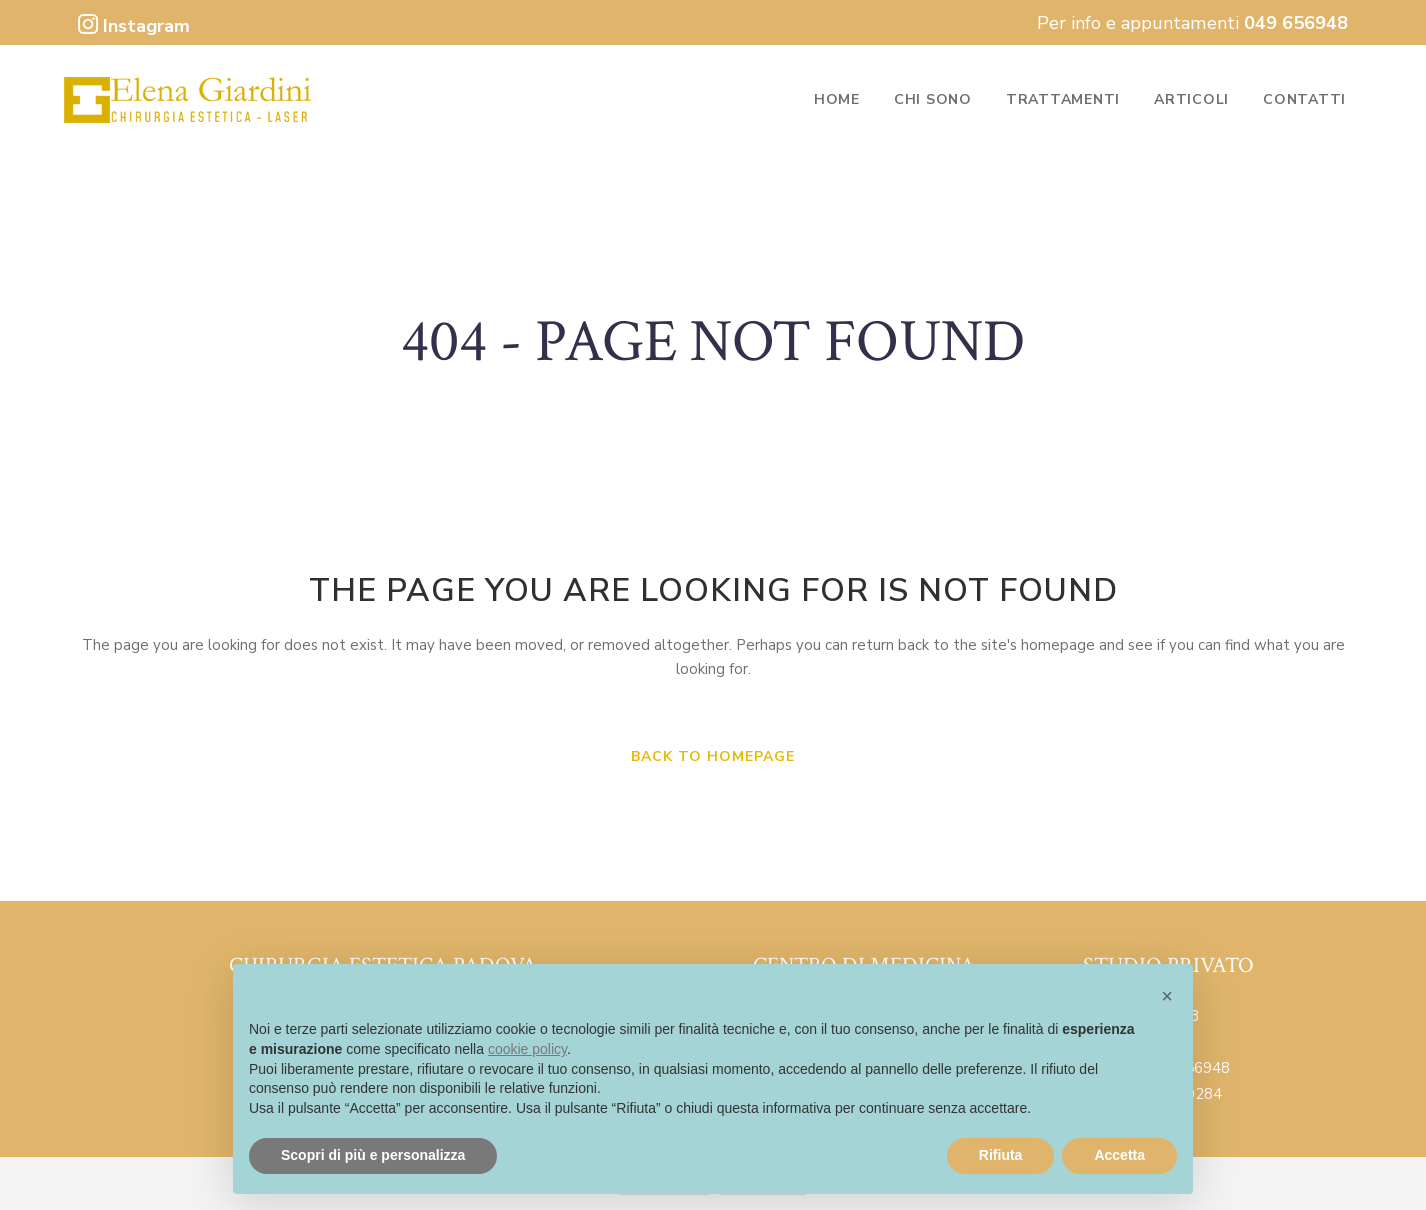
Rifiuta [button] (1001, 1155)
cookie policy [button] (527, 1049)
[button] (1167, 996)
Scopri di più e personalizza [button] (373, 1155)
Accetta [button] (1119, 1155)
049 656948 (1296, 23)
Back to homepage (713, 756)
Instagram (134, 26)
